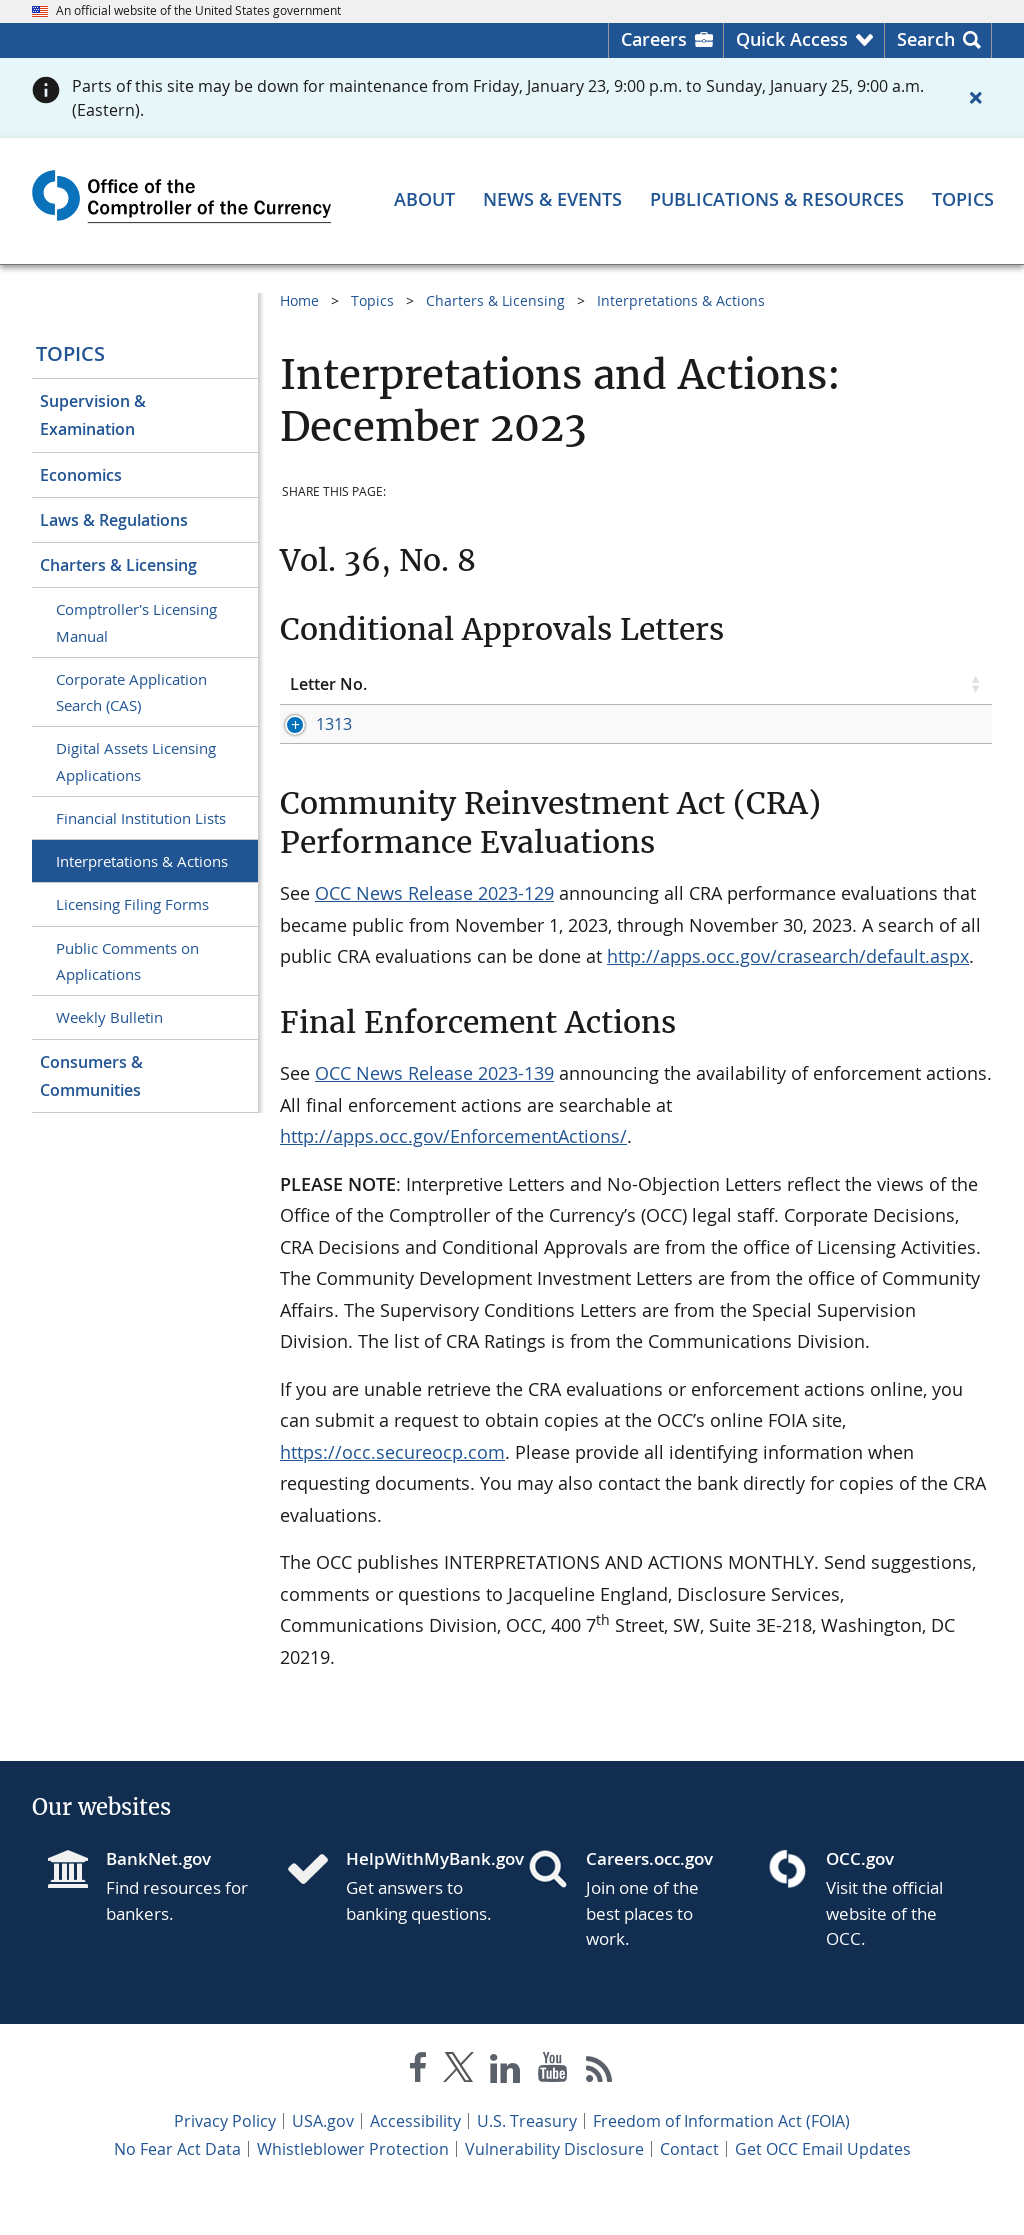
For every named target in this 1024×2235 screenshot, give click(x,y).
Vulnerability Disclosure (554, 2193)
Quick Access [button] (792, 39)
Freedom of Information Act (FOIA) (721, 2165)
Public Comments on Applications (127, 961)
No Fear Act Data (177, 2193)
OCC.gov (860, 1902)
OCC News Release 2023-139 (434, 1117)
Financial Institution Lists (141, 818)
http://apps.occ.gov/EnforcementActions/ (453, 1180)
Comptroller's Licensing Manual (136, 622)
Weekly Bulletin (109, 1017)
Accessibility (415, 2165)
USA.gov (323, 2165)
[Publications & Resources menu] (777, 199)
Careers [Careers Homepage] (654, 39)
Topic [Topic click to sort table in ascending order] (477, 684)
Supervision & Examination (93, 415)
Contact (689, 2193)
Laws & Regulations (114, 520)
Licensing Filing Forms (132, 904)
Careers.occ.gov (649, 1902)
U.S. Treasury (527, 2165)
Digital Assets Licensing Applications (136, 761)
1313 (308, 724)
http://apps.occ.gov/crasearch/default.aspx (788, 1000)
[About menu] (424, 199)
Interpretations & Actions (142, 861)
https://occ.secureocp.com (392, 1496)
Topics (70, 353)
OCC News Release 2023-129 (434, 937)
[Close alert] (976, 98)
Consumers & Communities (91, 1076)
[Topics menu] (963, 199)
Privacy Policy (225, 2165)
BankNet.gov (158, 1902)
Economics (81, 475)
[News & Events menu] (552, 199)
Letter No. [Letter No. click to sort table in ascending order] (328, 684)
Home (299, 300)
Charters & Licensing (118, 565)
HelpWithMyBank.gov (421, 1902)
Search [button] (926, 39)
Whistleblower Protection (353, 2193)
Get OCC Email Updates (823, 2193)
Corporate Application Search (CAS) (131, 692)
